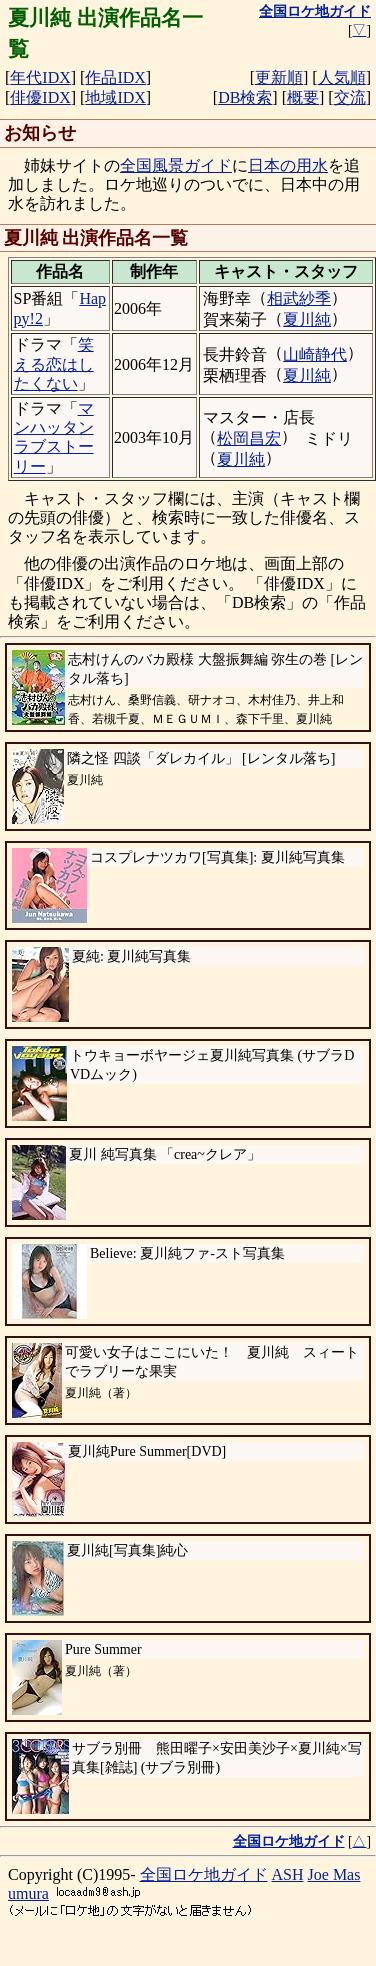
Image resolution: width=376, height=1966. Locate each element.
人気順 (342, 77)
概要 (303, 97)
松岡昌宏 (249, 438)
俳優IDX (40, 97)
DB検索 (245, 97)
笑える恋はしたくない (54, 363)
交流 (350, 97)
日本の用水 (288, 165)
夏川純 (307, 319)
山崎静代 (315, 354)
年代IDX (40, 77)
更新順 (279, 77)
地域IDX (115, 97)
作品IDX (115, 77)
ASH (288, 1874)
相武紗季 (299, 298)
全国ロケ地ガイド (204, 1874)
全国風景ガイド (176, 165)
